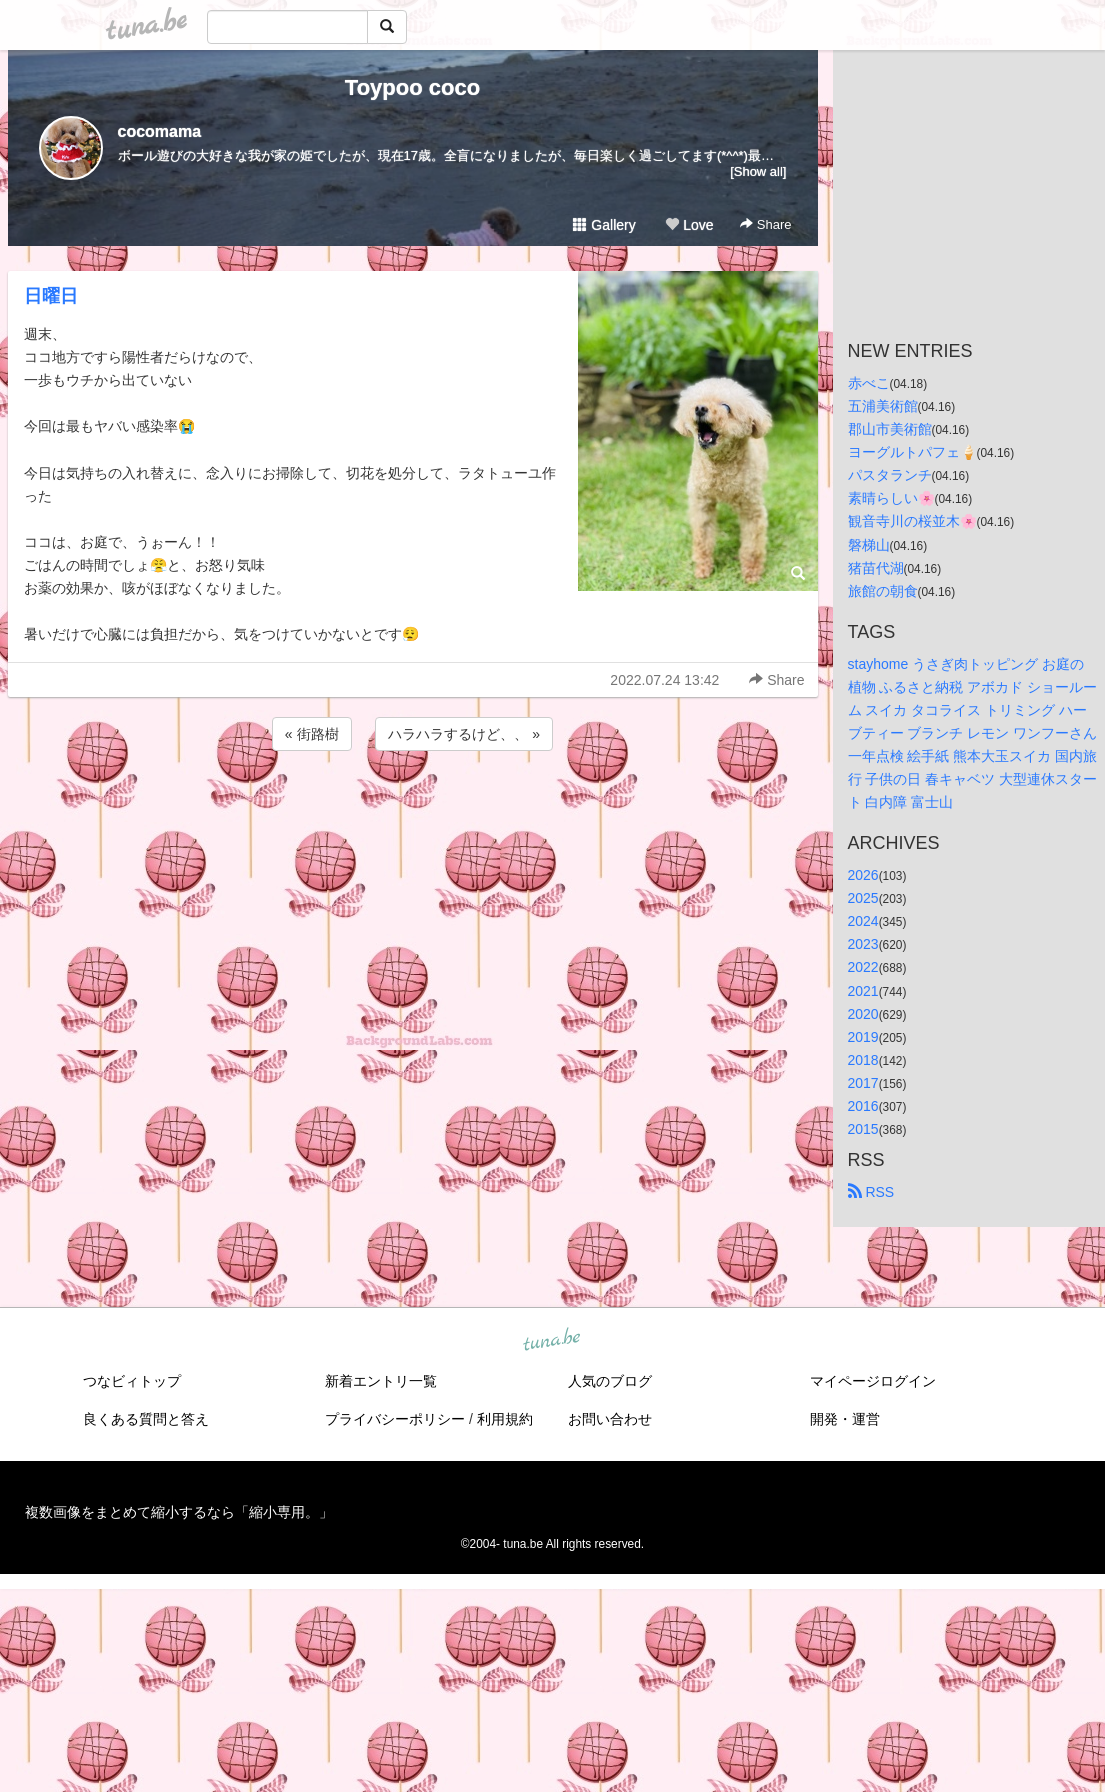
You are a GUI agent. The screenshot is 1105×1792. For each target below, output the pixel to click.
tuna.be (552, 1341)
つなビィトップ (132, 1381)
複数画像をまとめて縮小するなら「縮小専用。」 (179, 1512)
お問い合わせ (610, 1419)
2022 (863, 967)
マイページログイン (873, 1381)
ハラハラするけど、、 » (464, 734)
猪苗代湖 (876, 568)
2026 (863, 875)
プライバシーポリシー (395, 1419)
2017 (863, 1083)
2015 (863, 1129)
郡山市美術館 (890, 429)
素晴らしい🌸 (891, 498)
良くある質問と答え (146, 1419)
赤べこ (869, 383)
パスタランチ (890, 475)
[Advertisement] (413, 809)
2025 (863, 898)
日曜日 (51, 296)
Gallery (604, 225)
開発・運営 (845, 1419)
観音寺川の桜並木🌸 (912, 521)
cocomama (160, 131)
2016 (863, 1106)
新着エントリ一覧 (381, 1381)
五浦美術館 (883, 406)
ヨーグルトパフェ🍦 (912, 452)
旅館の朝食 (883, 591)
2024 (863, 921)
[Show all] (758, 171)
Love (689, 225)
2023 (863, 944)
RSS (871, 1192)
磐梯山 (869, 545)
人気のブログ (610, 1381)
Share (765, 224)
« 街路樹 (312, 734)
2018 (863, 1060)
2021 (863, 991)
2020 (863, 1014)
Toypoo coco (412, 87)
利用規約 (505, 1419)
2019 (863, 1037)
